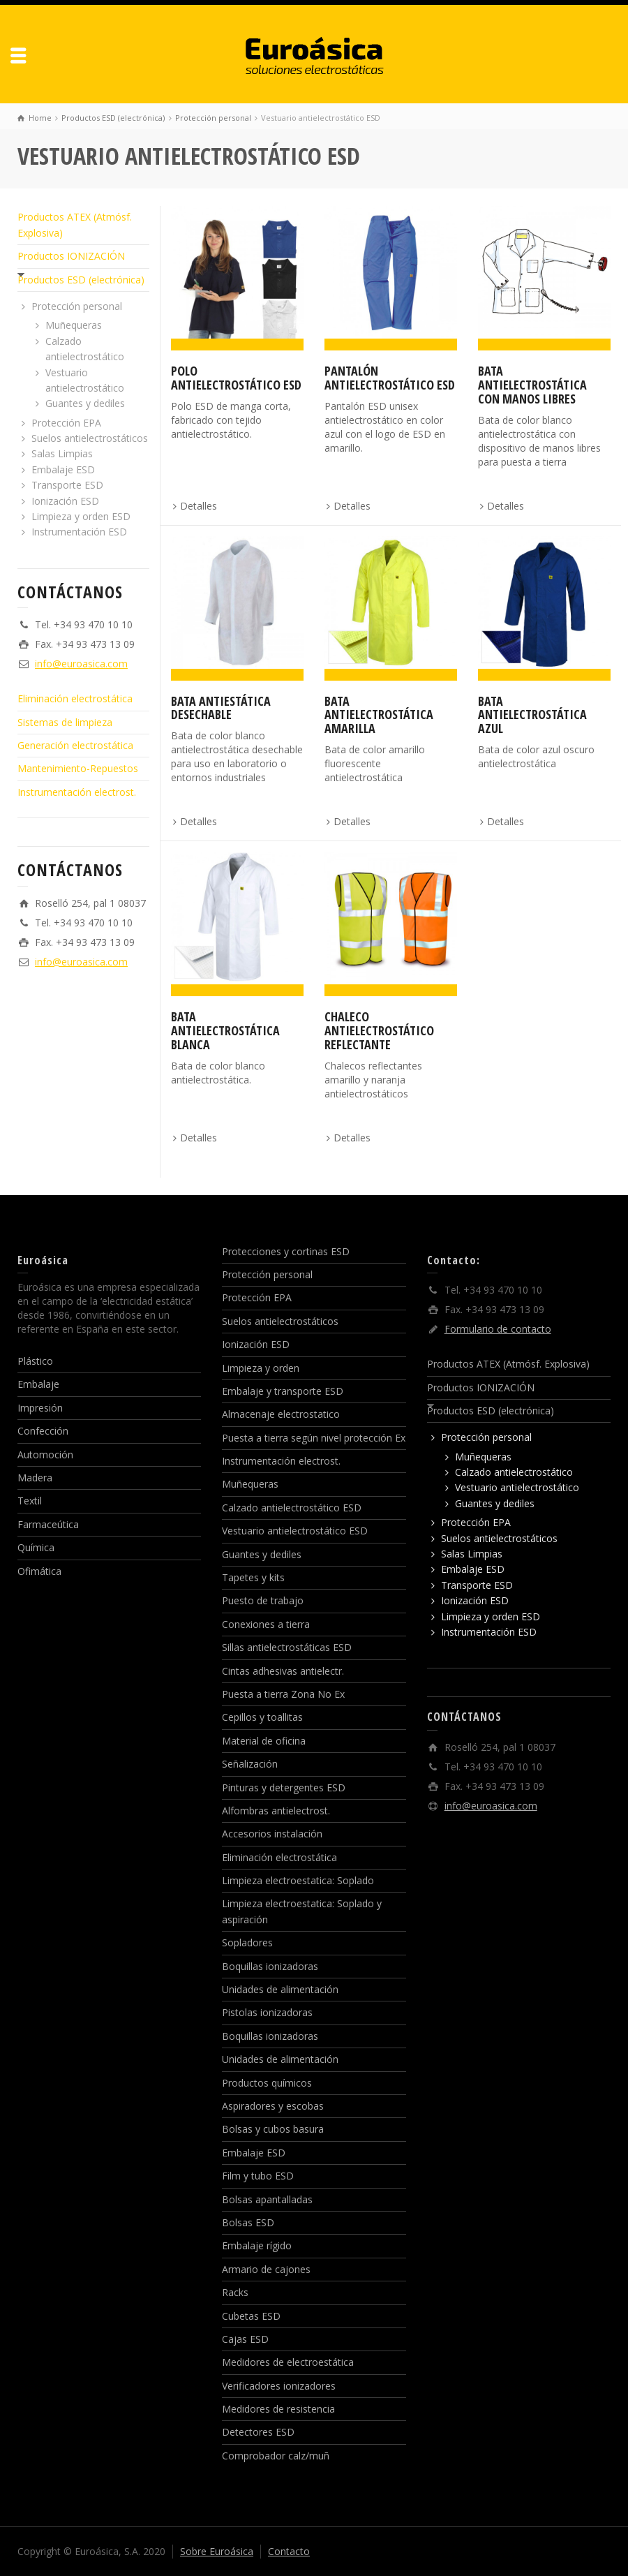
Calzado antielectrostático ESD (291, 1507)
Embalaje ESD (63, 469)
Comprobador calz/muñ (275, 2455)
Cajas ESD (245, 2339)
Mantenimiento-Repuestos (77, 768)
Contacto (289, 2551)
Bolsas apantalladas (267, 2199)
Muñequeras (73, 325)
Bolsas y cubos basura (273, 2128)
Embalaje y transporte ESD (282, 1391)
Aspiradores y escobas (273, 2105)
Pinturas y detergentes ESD (283, 1787)
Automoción (45, 1454)
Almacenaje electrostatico (281, 1414)
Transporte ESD (67, 484)
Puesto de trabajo (263, 1600)
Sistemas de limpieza (64, 722)
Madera (34, 1477)
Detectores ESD (258, 2431)
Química (35, 1547)
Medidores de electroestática (288, 2362)
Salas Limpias (62, 453)
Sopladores (247, 1942)
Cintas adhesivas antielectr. (283, 1671)
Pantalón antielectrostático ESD (389, 377)
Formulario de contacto (497, 1328)
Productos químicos (267, 2082)
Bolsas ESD (248, 2222)
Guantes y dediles (85, 403)
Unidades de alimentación (280, 1989)
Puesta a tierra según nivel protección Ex (313, 1437)
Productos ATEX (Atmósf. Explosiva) (508, 1363)
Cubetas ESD (251, 2316)
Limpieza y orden (260, 1368)
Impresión (40, 1407)
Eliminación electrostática (75, 698)
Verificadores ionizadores (279, 2385)
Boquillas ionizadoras (270, 1966)
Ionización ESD (65, 501)
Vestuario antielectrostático (517, 1487)
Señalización (250, 1763)
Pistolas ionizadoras (267, 2012)
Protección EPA (66, 422)
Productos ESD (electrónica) (80, 279)
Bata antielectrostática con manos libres (532, 384)
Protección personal (76, 306)
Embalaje (38, 1384)
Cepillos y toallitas (262, 1717)
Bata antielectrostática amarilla (378, 715)
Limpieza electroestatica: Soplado (298, 1880)
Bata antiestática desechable (221, 708)
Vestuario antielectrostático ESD (295, 1530)
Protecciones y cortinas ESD (286, 1251)
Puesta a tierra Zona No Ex (283, 1694)
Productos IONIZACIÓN (71, 255)
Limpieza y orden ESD (80, 516)
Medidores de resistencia (278, 2408)
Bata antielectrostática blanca (225, 1030)
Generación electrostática (75, 745)
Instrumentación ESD (79, 531)
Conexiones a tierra (266, 1624)
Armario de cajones (266, 2269)
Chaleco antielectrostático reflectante (379, 1030)
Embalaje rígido (257, 2245)
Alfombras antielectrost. (276, 1810)
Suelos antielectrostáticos (89, 438)
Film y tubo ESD (258, 2175)
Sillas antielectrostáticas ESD (287, 1647)
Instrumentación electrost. (76, 792)
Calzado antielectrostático (514, 1472)
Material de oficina (264, 1740)
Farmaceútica (48, 1524)
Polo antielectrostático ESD (236, 377)
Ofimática (39, 1571)
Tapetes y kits (253, 1577)
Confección (42, 1430)
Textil (29, 1500)
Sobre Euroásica (216, 2551)
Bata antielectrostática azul (532, 715)
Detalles (198, 505)
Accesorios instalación (272, 1833)
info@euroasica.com (81, 663)
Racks (235, 2292)
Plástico (35, 1361)
